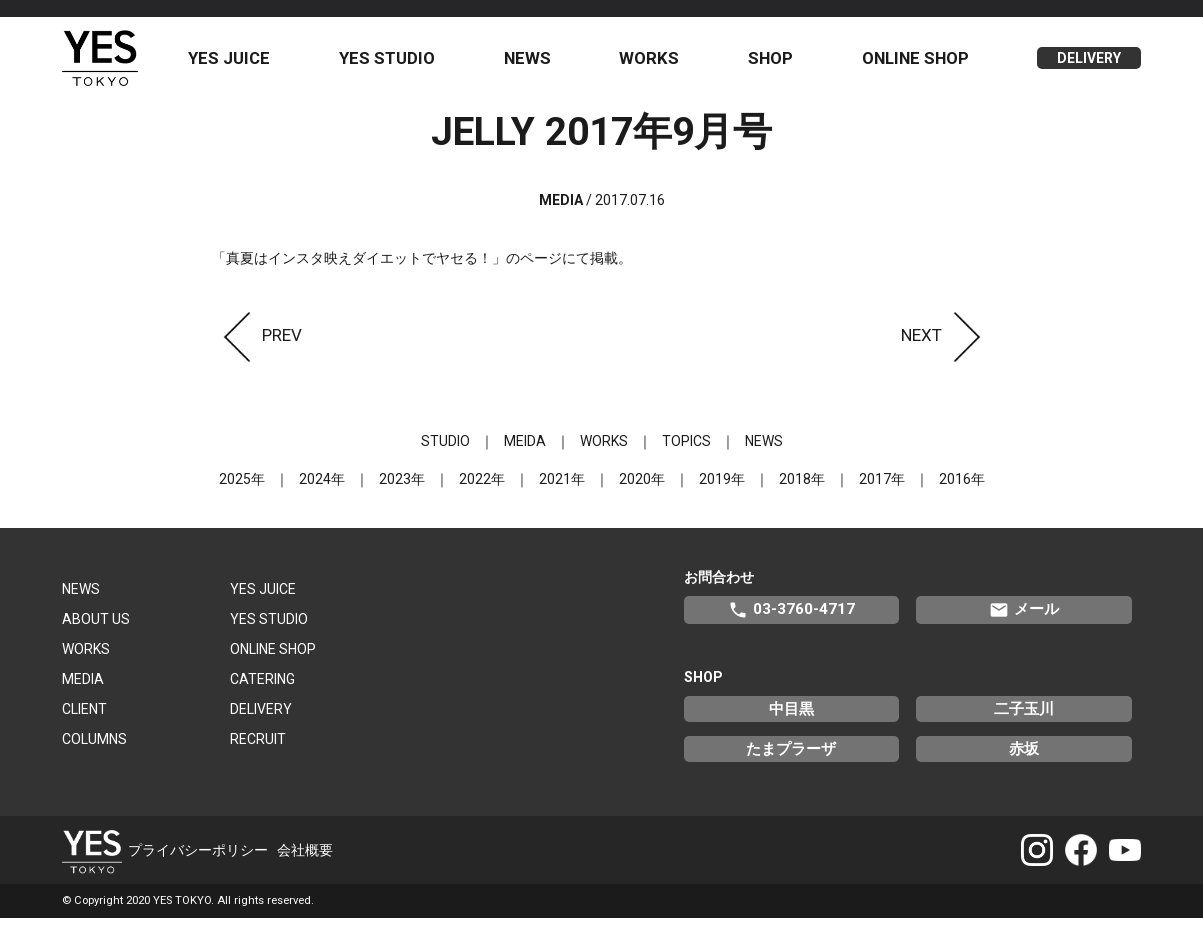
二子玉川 (1024, 719)
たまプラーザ (791, 759)
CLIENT (84, 719)
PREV (257, 345)
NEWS (536, 63)
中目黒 (791, 719)
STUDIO (445, 451)
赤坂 (1024, 759)
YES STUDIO (398, 63)
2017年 (882, 489)
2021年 (562, 489)
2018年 (802, 489)
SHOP (775, 63)
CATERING (262, 689)
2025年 (242, 489)
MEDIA (83, 689)
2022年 (482, 489)
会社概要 (305, 860)
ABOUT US (96, 629)
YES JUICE (243, 63)
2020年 (642, 489)
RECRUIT (258, 749)
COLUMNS (94, 749)
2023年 (402, 489)
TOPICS (686, 451)
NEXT (946, 345)
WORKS (656, 63)
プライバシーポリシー (198, 860)
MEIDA (525, 451)
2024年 (322, 489)
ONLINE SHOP (917, 63)
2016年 (962, 489)
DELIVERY (1090, 64)
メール (1024, 620)
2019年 (722, 489)
